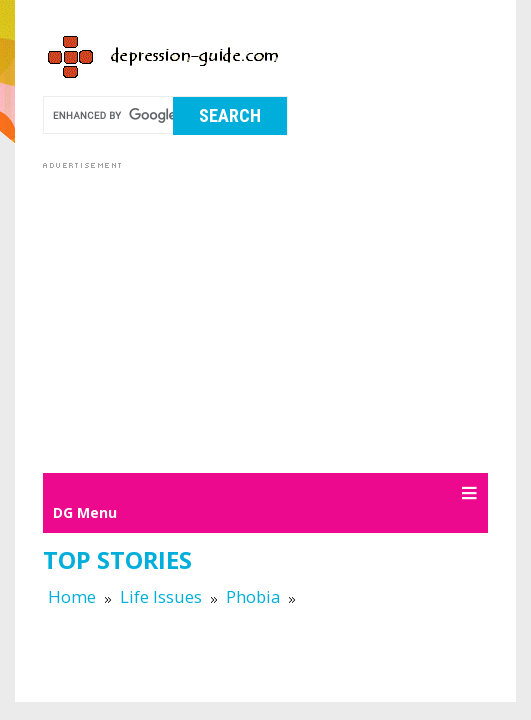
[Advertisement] (287, 314)
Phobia (253, 596)
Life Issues (161, 596)
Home (72, 596)
